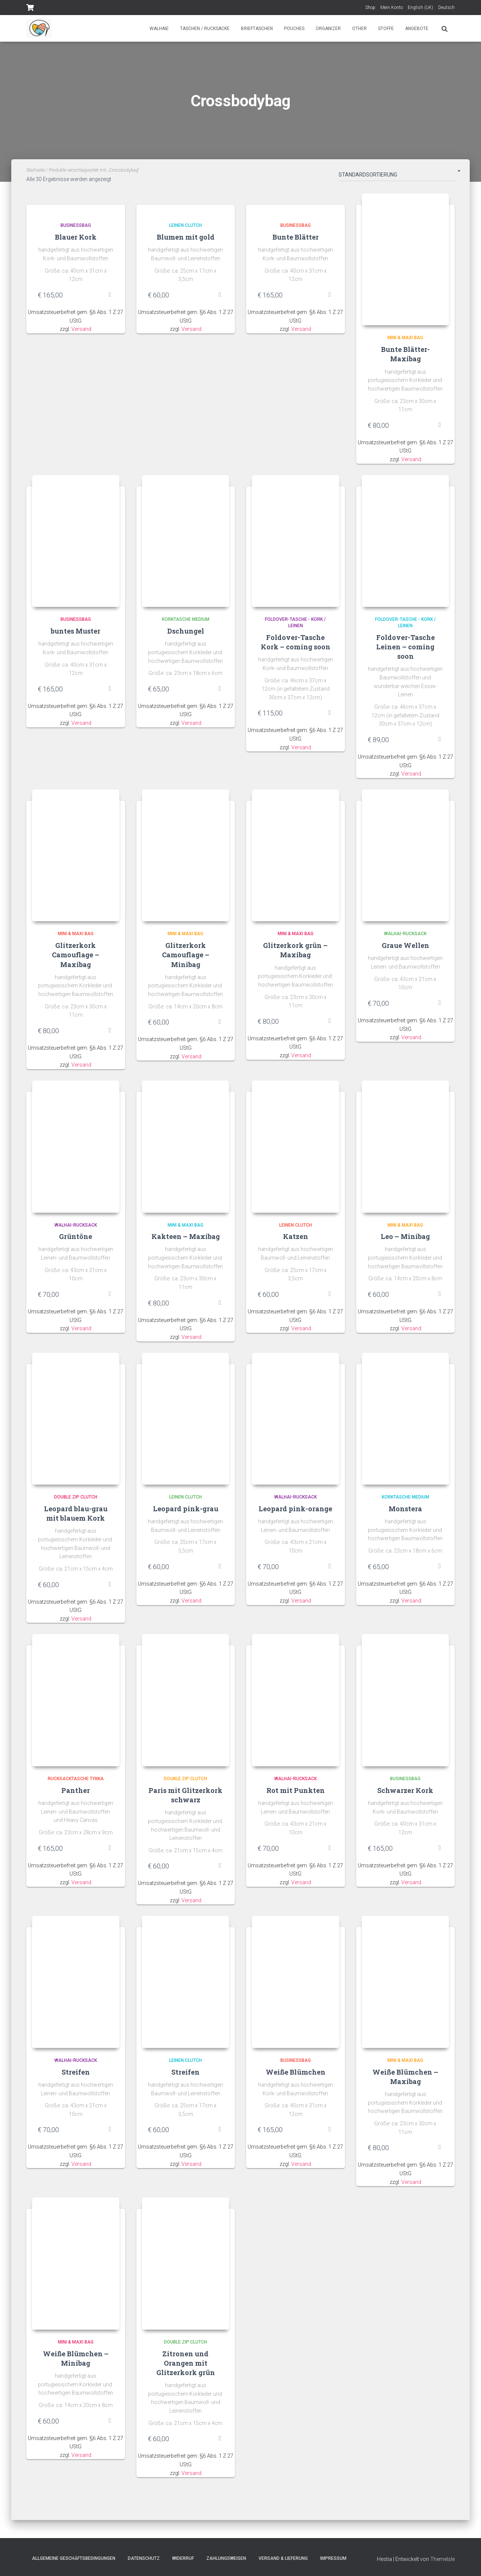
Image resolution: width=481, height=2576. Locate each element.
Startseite (35, 170)
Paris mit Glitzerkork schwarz (185, 1800)
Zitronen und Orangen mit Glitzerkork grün (185, 2369)
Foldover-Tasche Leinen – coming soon (405, 648)
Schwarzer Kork (405, 1795)
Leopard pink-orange (295, 1512)
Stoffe (386, 28)
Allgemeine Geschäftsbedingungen (73, 2558)
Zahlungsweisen (226, 2558)
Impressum (333, 2558)
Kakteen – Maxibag (185, 1239)
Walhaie (159, 28)
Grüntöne (75, 1239)
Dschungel (185, 632)
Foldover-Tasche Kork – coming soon (295, 643)
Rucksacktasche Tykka (76, 1783)
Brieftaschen (257, 28)
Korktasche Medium (185, 621)
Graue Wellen (405, 947)
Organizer (328, 28)
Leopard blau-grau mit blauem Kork (75, 1517)
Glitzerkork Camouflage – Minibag (185, 957)
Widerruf (183, 2558)
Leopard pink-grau (185, 1512)
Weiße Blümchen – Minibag (76, 2365)
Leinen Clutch (185, 225)
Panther (75, 1795)
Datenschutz (144, 2558)
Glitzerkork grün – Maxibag (295, 952)
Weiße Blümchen (295, 2077)
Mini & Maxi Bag (405, 338)
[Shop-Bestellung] (397, 176)
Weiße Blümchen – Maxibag (405, 2082)
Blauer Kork (76, 236)
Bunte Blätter (295, 236)
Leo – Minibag (405, 1239)
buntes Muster (75, 632)
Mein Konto (391, 7)
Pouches (294, 28)
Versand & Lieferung (283, 2558)
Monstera (405, 1512)
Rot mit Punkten (295, 1795)
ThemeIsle (442, 2559)
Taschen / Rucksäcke (205, 28)
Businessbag (76, 225)
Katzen (295, 1239)
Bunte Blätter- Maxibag (405, 355)
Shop (370, 7)
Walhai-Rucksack (405, 936)
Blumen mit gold (186, 236)
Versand (81, 329)
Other (359, 28)
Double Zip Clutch (75, 1501)
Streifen (76, 2077)
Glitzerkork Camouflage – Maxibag (75, 957)
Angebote (416, 28)
